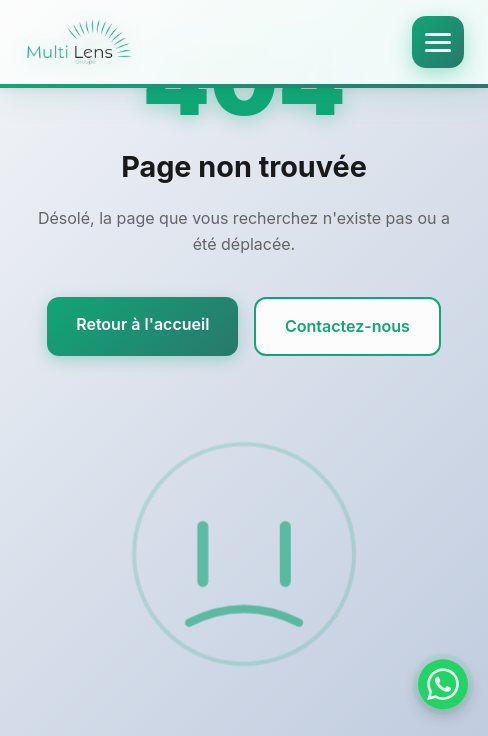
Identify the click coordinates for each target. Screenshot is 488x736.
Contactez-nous (347, 326)
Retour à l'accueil (142, 324)
